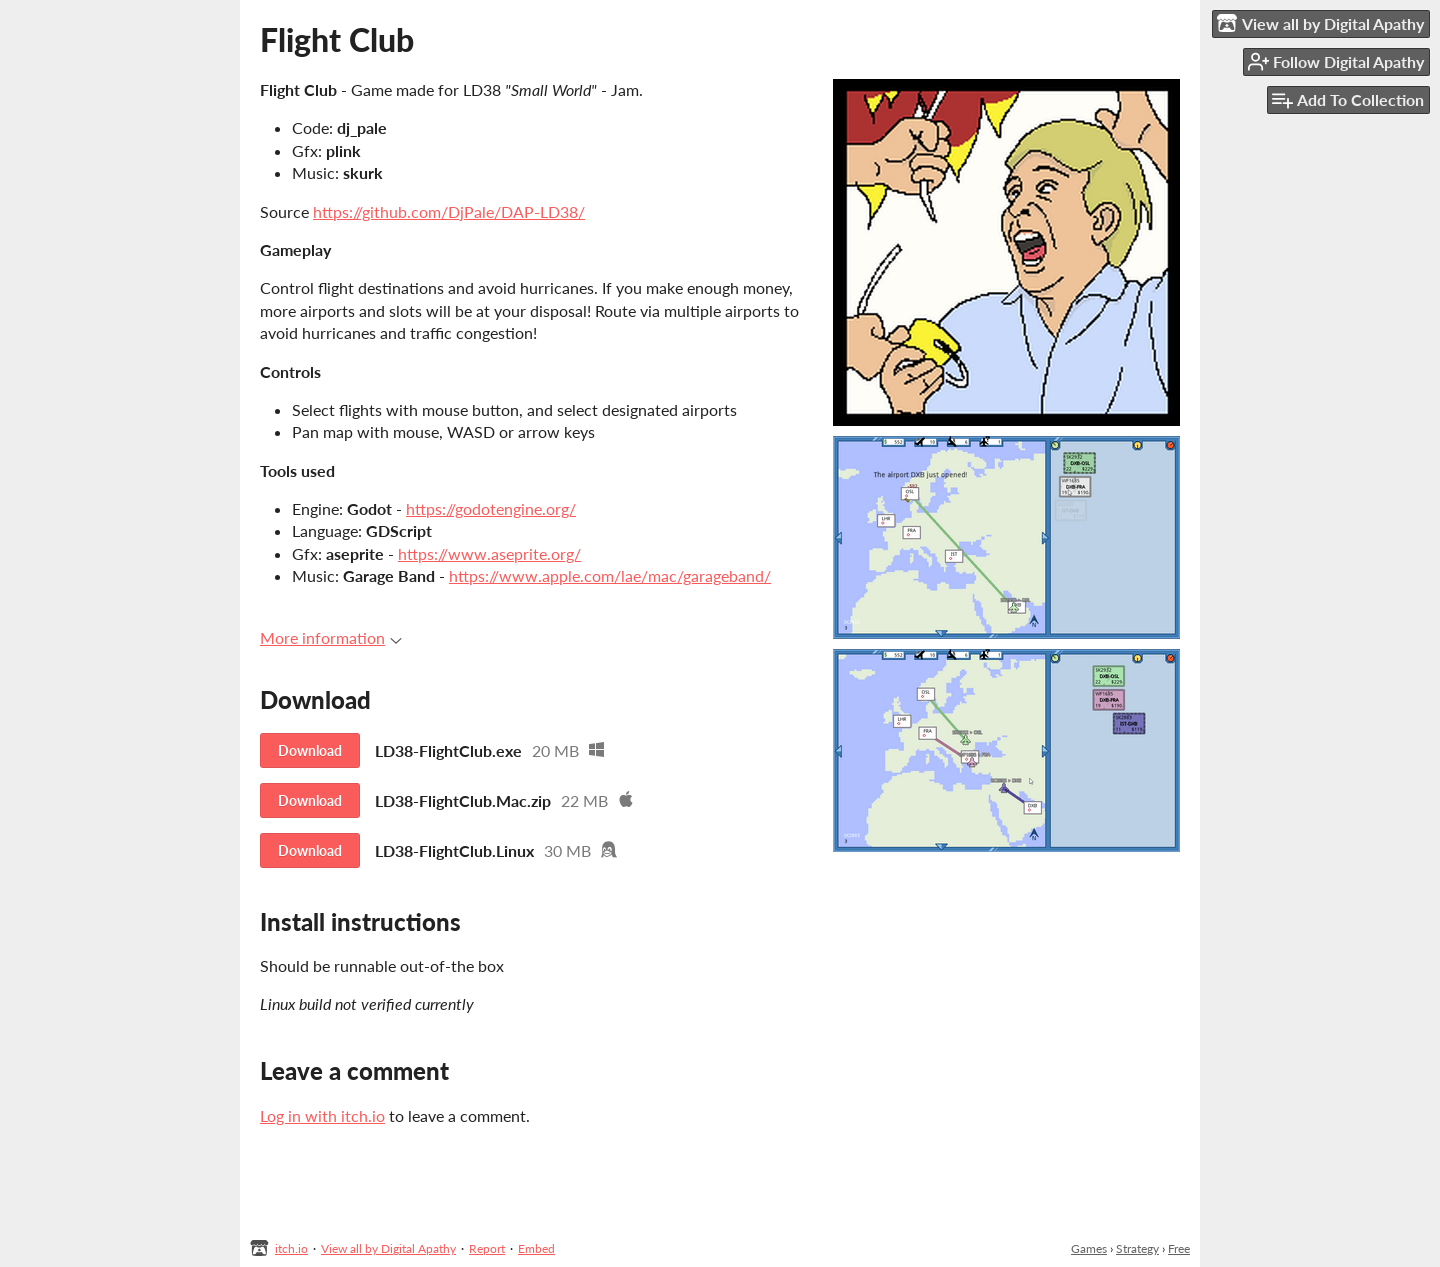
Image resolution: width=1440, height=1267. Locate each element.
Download (310, 750)
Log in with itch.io (322, 1115)
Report (487, 1248)
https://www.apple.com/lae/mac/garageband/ (610, 575)
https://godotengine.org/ (491, 508)
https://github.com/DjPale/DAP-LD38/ (449, 211)
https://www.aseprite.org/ (489, 553)
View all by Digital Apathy (388, 1248)
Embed (536, 1248)
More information (331, 637)
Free (1179, 1248)
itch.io (291, 1248)
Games (1089, 1248)
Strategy (1137, 1248)
